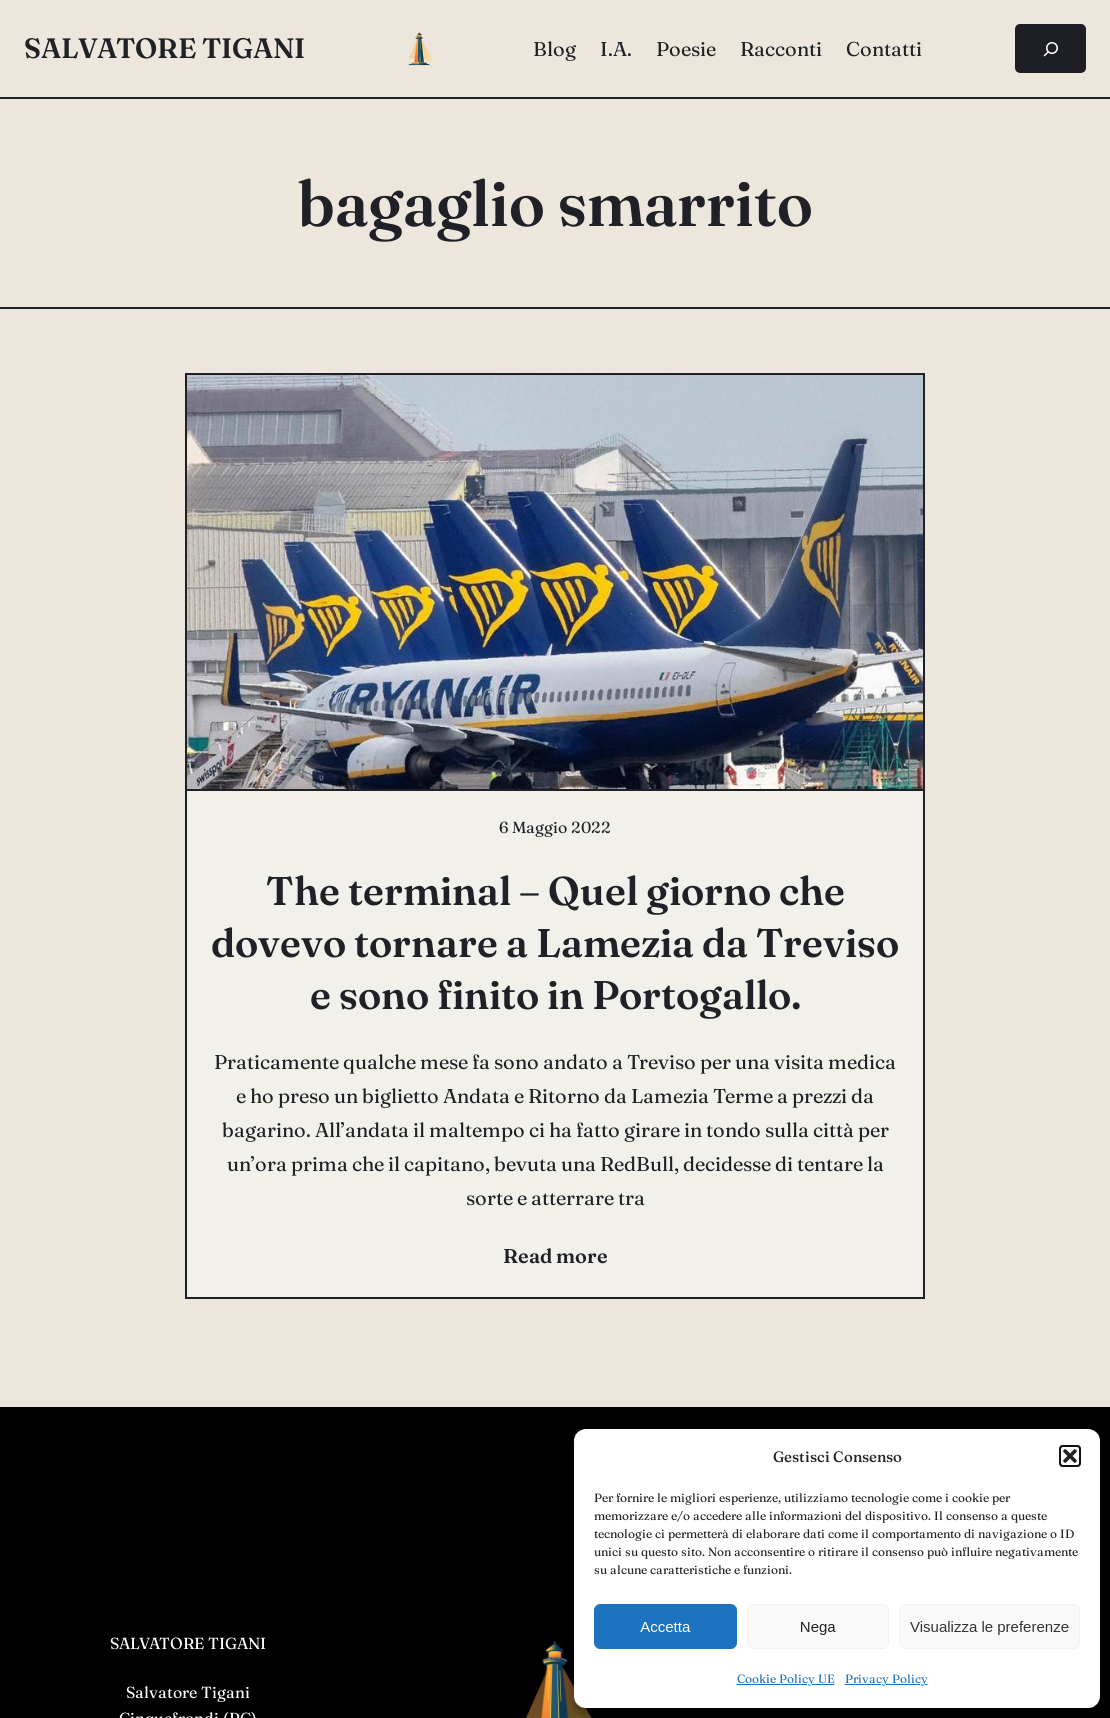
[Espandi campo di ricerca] (1050, 48)
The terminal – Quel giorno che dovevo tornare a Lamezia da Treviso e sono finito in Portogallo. (555, 942)
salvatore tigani (164, 48)
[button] (1070, 1456)
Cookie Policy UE (786, 1678)
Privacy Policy (886, 1678)
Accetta (665, 1626)
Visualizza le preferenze (989, 1626)
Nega (818, 1626)
